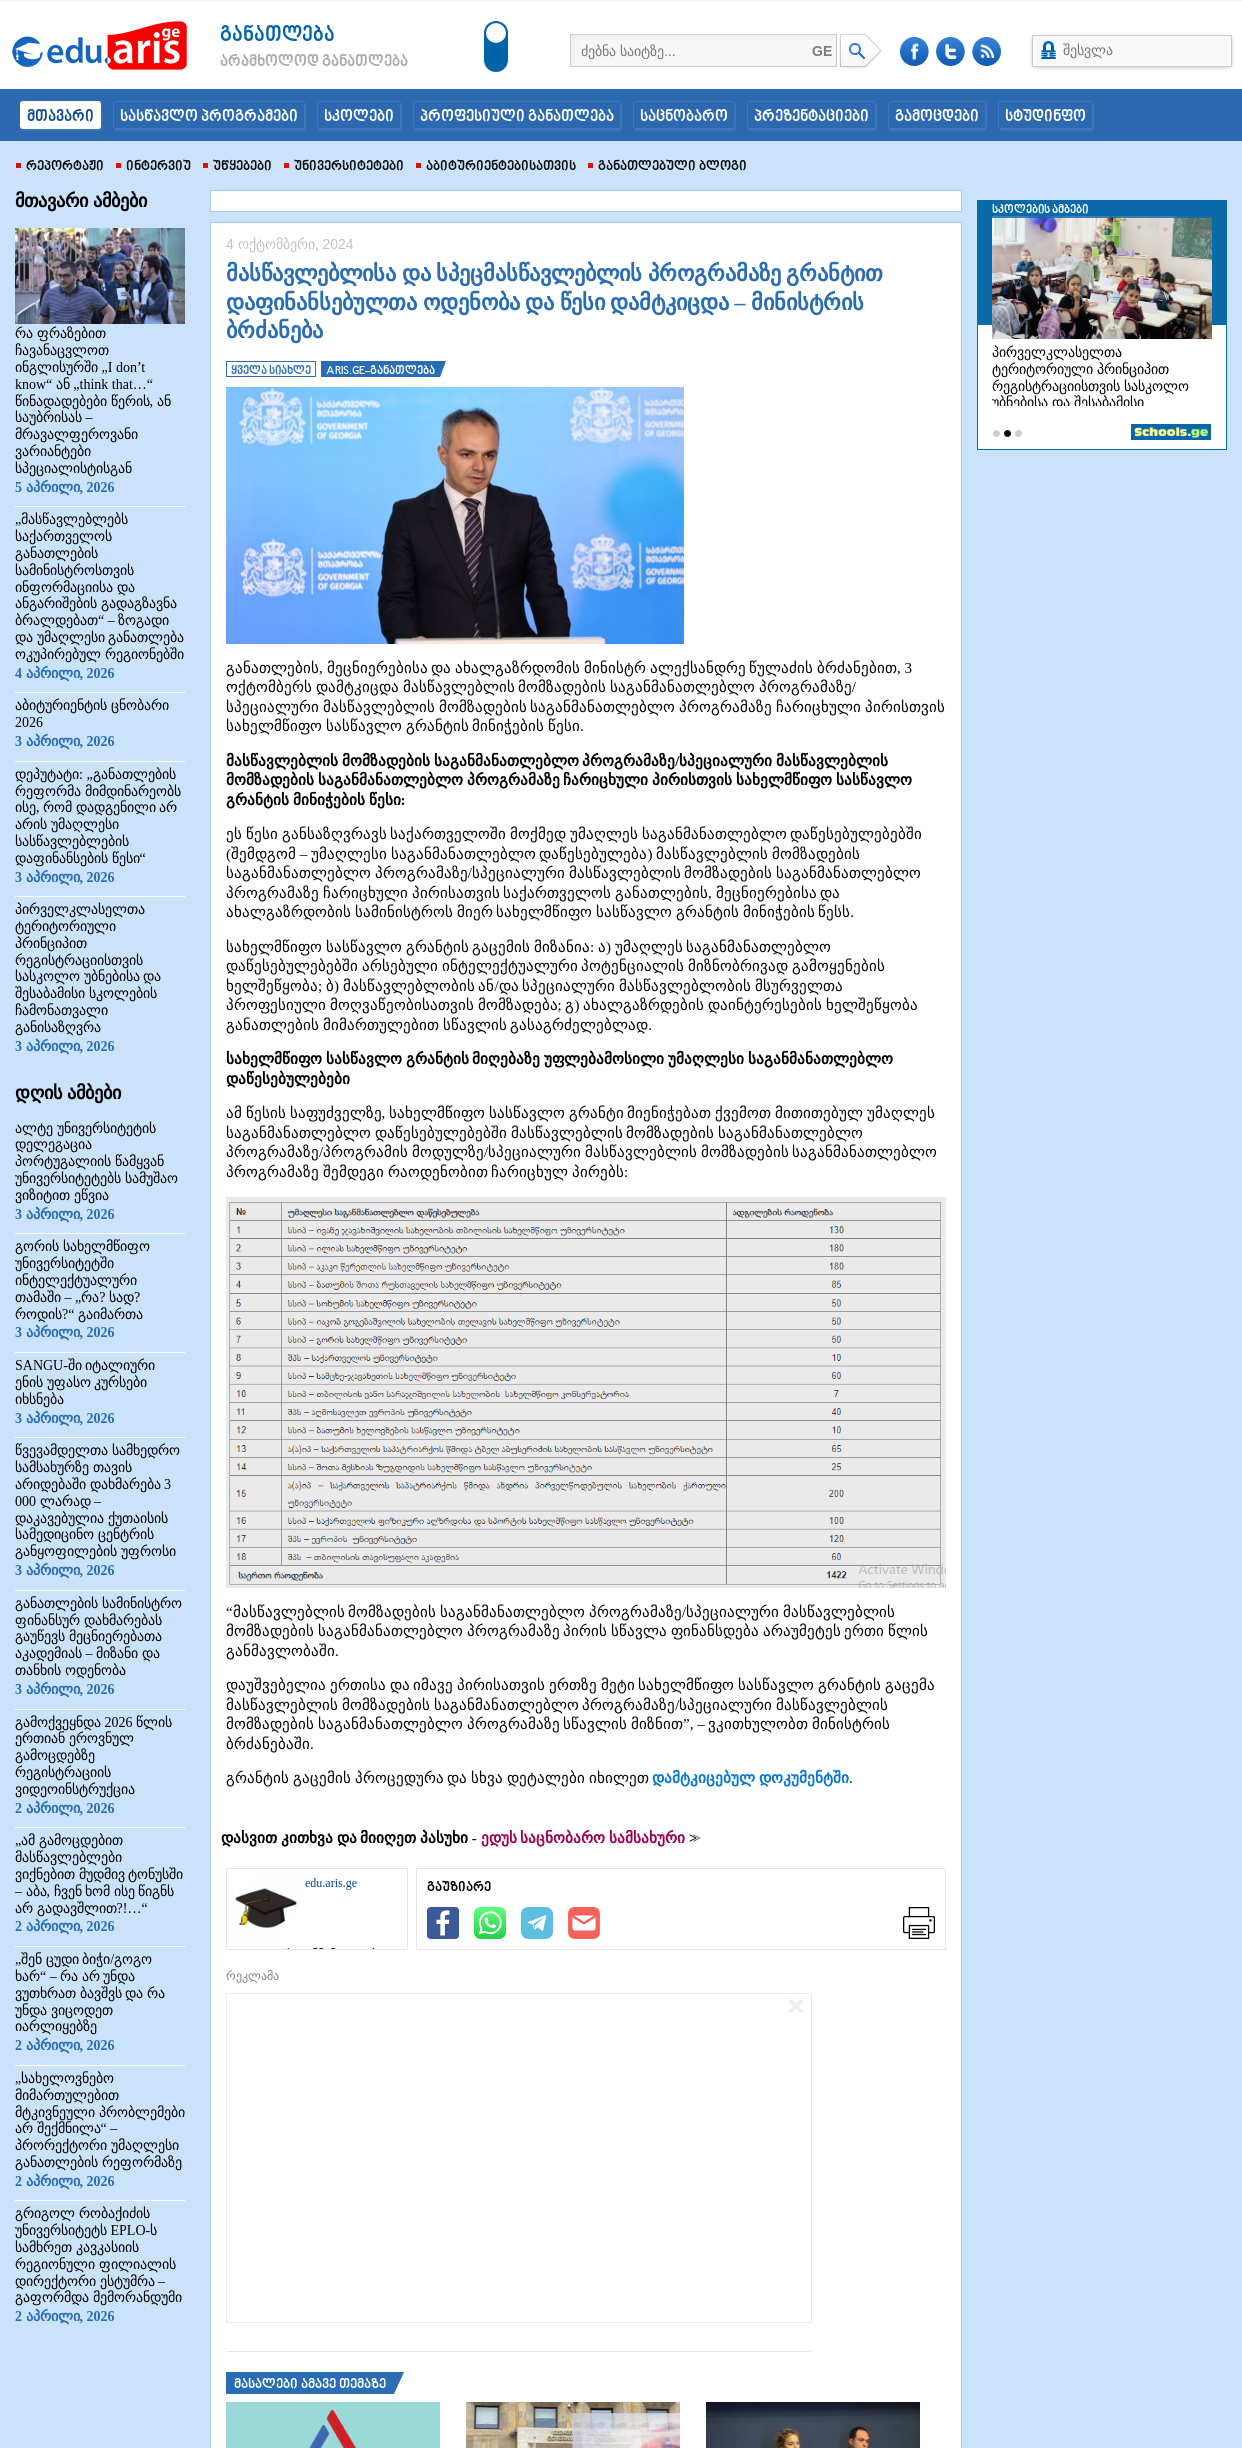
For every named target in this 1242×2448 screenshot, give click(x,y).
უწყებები (237, 167)
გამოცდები (937, 117)
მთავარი (60, 117)
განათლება (277, 35)
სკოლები (359, 117)
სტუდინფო (1045, 117)
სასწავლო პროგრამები (209, 117)
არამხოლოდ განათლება (284, 62)
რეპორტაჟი (60, 167)
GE (822, 51)
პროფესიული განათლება (517, 117)
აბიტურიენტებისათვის (496, 167)
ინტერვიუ (153, 167)
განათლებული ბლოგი (667, 167)
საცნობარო (684, 117)
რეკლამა (252, 1976)
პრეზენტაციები (811, 117)
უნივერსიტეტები (344, 167)
